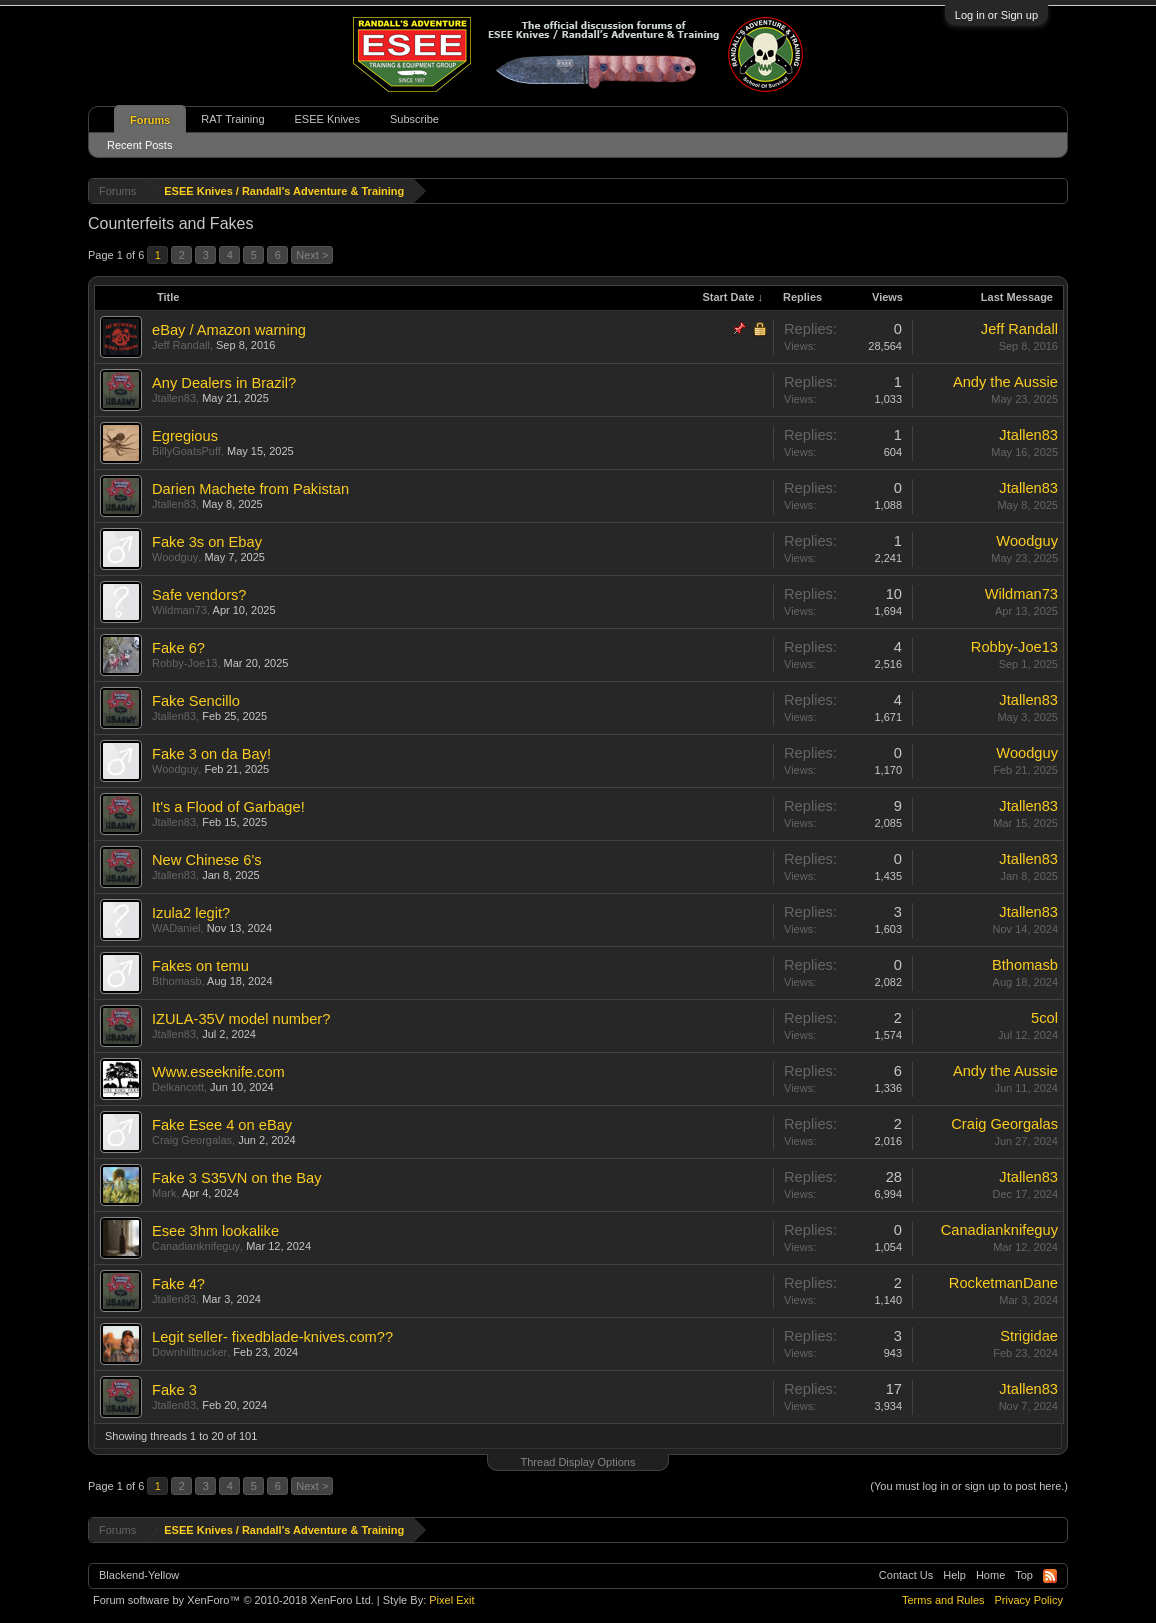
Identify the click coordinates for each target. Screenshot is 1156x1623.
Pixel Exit (451, 1600)
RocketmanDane (1003, 1283)
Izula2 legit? (191, 913)
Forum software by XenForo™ (233, 1600)
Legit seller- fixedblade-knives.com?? (272, 1337)
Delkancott (178, 1087)
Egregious (185, 436)
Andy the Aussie (1005, 382)
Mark (164, 1193)
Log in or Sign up (996, 15)
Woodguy (175, 557)
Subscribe (414, 119)
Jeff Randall (181, 345)
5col (1044, 1018)
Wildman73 (179, 610)
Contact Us (906, 1575)
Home (990, 1575)
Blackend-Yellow (139, 1575)
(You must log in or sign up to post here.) (969, 1486)
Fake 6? (178, 648)
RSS (1050, 1576)
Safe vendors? (199, 595)
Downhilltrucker (189, 1352)
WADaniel (176, 928)
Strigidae (1029, 1336)
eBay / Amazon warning (229, 330)
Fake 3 (174, 1390)
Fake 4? (178, 1284)
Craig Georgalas (192, 1140)
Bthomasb (177, 981)
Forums (150, 120)
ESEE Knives (327, 119)
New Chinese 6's (207, 860)
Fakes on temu (200, 966)
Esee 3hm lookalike (215, 1231)
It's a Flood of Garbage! (228, 807)
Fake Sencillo (196, 701)
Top (1024, 1575)
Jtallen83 (174, 398)
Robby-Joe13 (184, 663)
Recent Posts (139, 145)
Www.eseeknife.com (218, 1072)
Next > (312, 255)
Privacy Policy (1029, 1600)
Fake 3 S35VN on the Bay (236, 1178)
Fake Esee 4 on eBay (222, 1125)
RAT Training (232, 119)
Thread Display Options (578, 1462)
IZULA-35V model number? (241, 1019)
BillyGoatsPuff (186, 451)
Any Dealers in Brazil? (224, 383)
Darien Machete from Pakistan (250, 489)
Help (954, 1575)
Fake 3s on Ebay (207, 542)
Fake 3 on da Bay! (211, 754)
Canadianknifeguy (196, 1246)
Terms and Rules (943, 1600)
